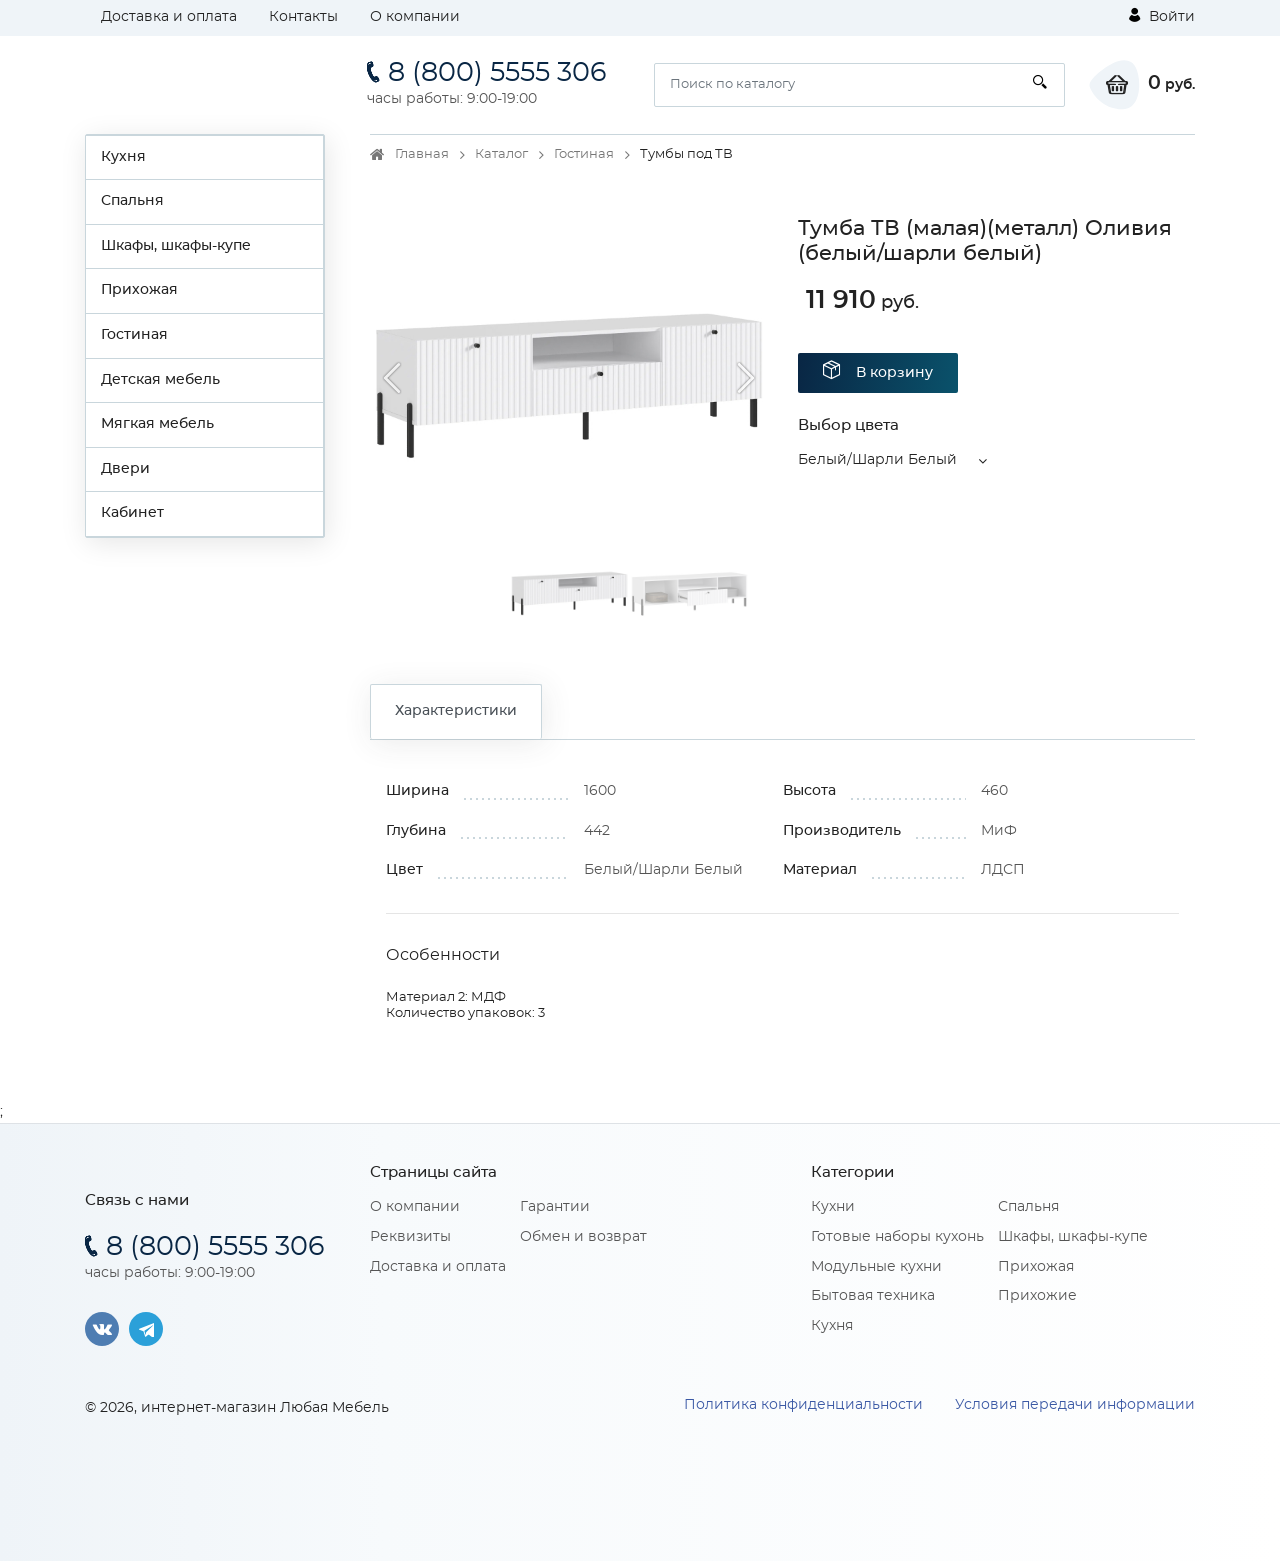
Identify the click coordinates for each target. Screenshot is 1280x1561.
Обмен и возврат (583, 1237)
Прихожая (139, 290)
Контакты (303, 17)
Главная (422, 154)
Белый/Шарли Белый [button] (877, 460)
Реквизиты (410, 1237)
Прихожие (1037, 1296)
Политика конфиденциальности (803, 1405)
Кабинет (132, 513)
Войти (1162, 16)
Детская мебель (160, 380)
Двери (125, 469)
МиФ (999, 831)
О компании (415, 17)
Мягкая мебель (157, 424)
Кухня (123, 157)
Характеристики (456, 711)
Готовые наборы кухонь (897, 1237)
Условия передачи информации (1075, 1405)
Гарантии (555, 1207)
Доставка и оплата (169, 17)
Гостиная (134, 335)
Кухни (833, 1207)
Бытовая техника (873, 1296)
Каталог (501, 154)
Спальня (132, 201)
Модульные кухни (876, 1267)
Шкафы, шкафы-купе (176, 246)
